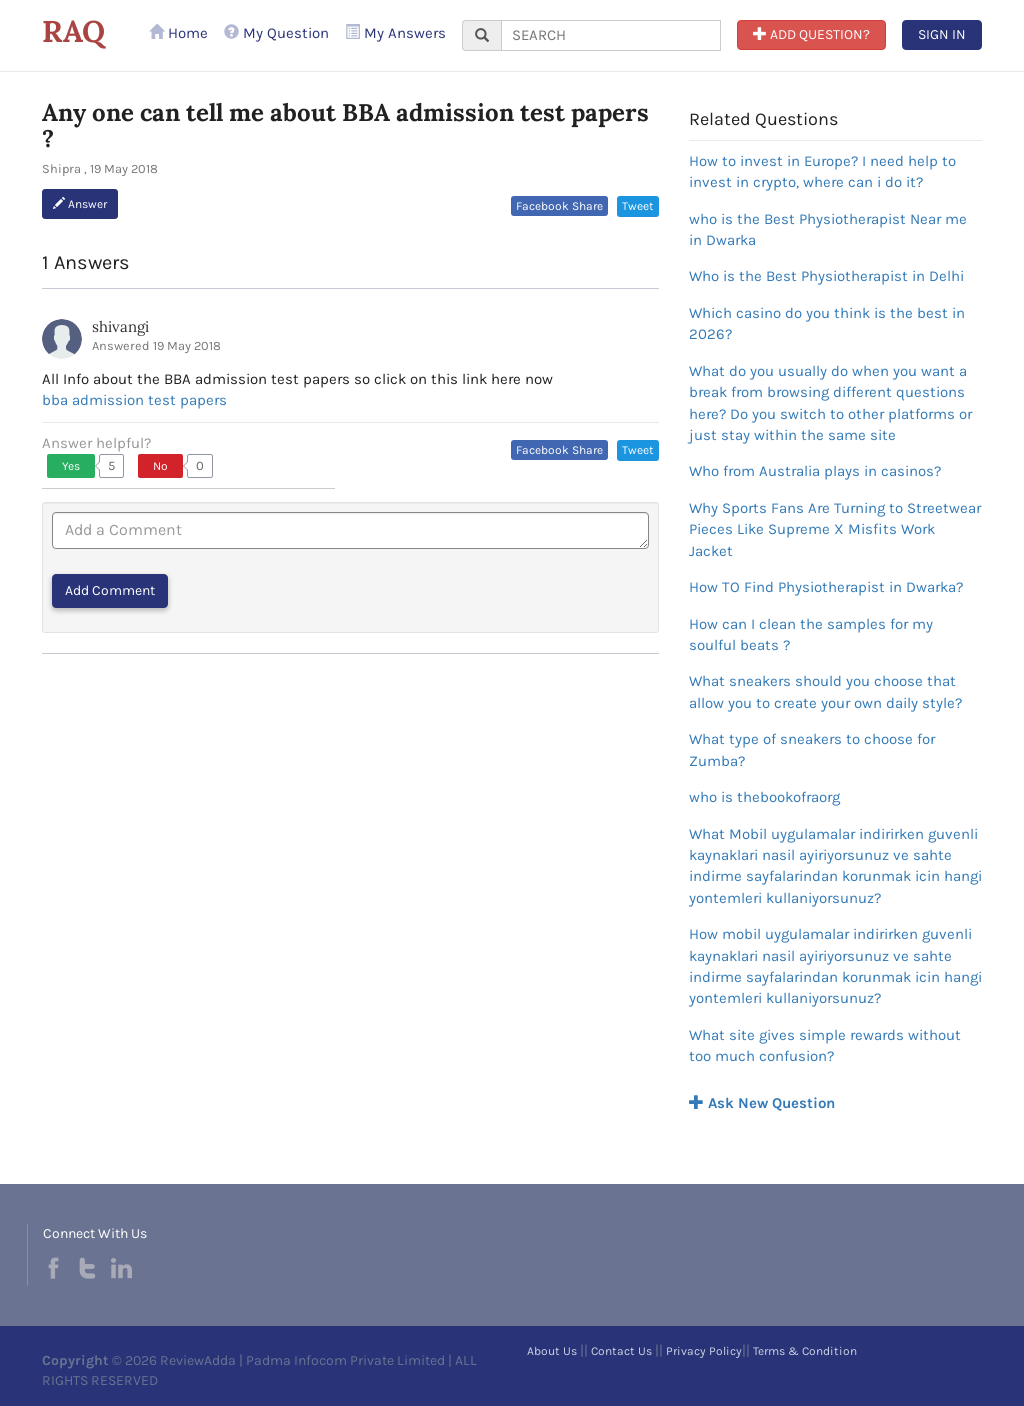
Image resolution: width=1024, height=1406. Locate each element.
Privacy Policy (704, 1351)
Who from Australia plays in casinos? (815, 471)
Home (178, 33)
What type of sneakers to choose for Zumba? (812, 749)
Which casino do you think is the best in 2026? (827, 323)
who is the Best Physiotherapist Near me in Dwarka (828, 229)
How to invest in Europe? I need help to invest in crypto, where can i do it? (822, 171)
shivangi (120, 326)
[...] (611, 35)
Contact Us (621, 1351)
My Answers (395, 33)
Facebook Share (559, 206)
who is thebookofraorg (764, 797)
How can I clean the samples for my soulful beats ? (811, 634)
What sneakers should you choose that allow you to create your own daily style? (825, 691)
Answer (80, 204)
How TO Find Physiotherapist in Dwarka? (826, 587)
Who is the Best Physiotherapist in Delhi (826, 276)
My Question (276, 33)
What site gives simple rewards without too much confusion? (825, 1045)
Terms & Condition (805, 1351)
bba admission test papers (134, 400)
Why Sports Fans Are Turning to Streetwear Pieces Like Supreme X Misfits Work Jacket (835, 529)
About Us (552, 1351)
